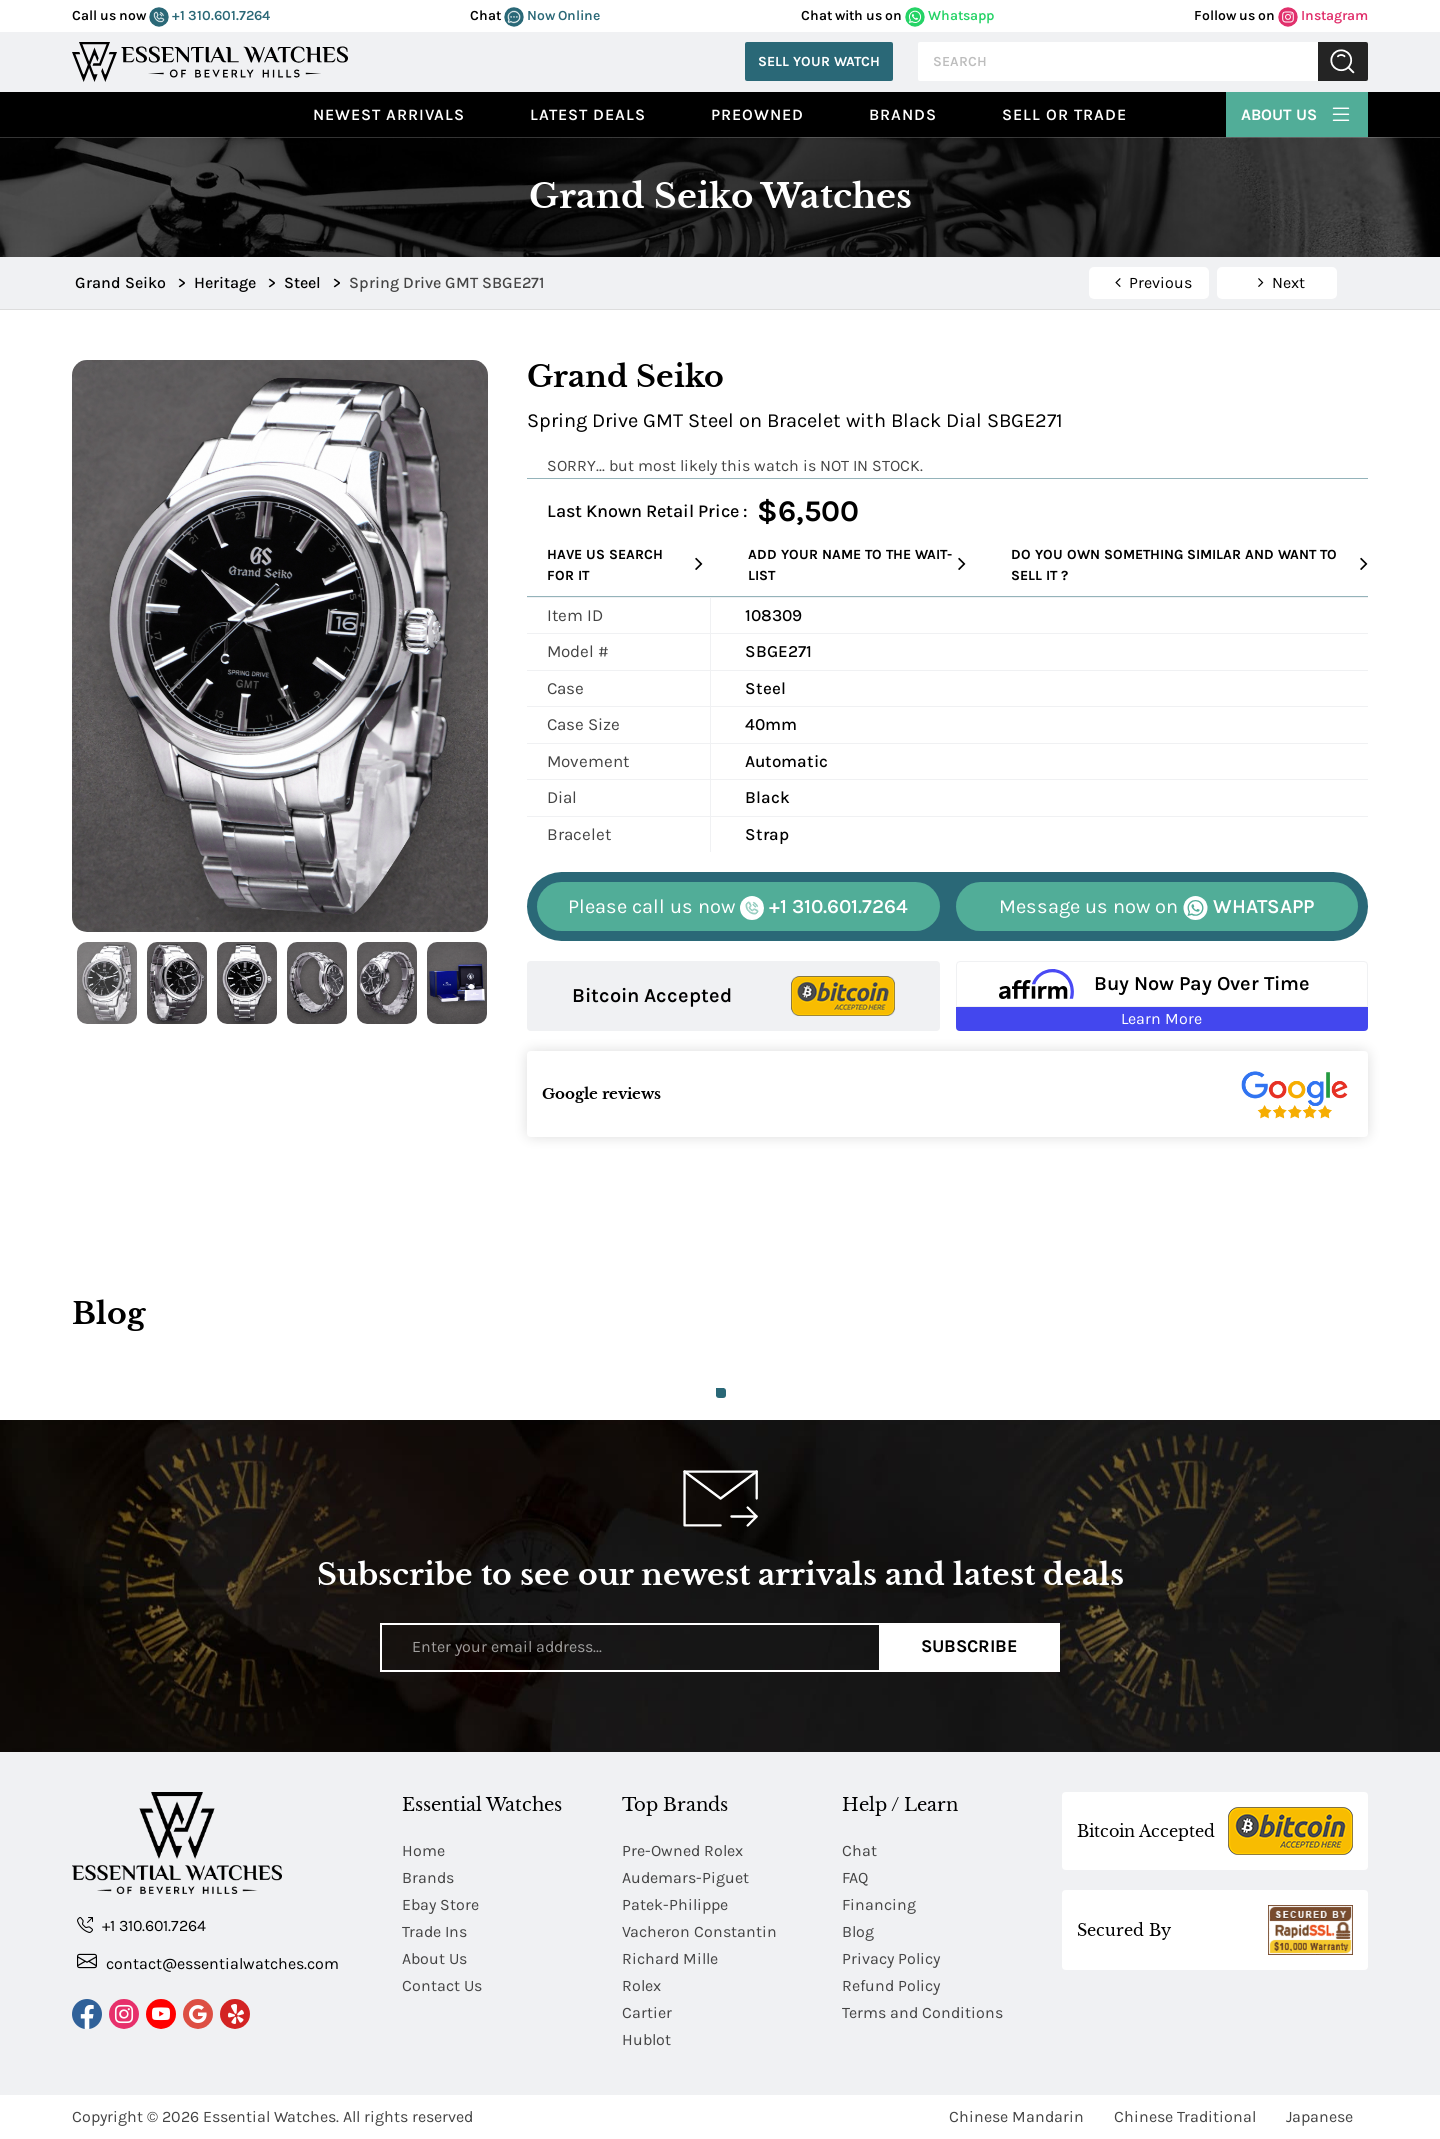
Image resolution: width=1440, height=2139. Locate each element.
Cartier (647, 2012)
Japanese (1319, 2116)
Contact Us (442, 1985)
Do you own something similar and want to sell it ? (1189, 565)
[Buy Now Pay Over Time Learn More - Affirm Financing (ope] (1162, 996)
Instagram (1323, 15)
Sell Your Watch (819, 61)
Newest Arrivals (389, 114)
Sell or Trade (1064, 114)
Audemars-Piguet (685, 1877)
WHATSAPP (1156, 907)
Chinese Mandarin (1016, 2116)
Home (423, 1850)
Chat (859, 1850)
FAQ (855, 1877)
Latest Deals (588, 114)
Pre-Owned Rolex (682, 1850)
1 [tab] (721, 1393)
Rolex (641, 1985)
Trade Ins (434, 1931)
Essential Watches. (271, 2116)
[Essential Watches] (210, 59)
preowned (757, 114)
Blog (858, 1931)
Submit (1343, 61)
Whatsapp (949, 15)
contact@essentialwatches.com (208, 1962)
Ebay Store (440, 1904)
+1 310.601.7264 (209, 15)
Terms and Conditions (922, 2012)
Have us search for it (625, 565)
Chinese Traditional (1185, 2116)
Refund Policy (891, 1985)
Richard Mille (670, 1958)
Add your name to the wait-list (857, 565)
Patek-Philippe (675, 1904)
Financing (879, 1904)
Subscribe (969, 1647)
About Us (1297, 112)
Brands (903, 114)
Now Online (552, 15)
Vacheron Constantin (699, 1931)
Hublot (646, 2039)
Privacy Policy (891, 1958)
